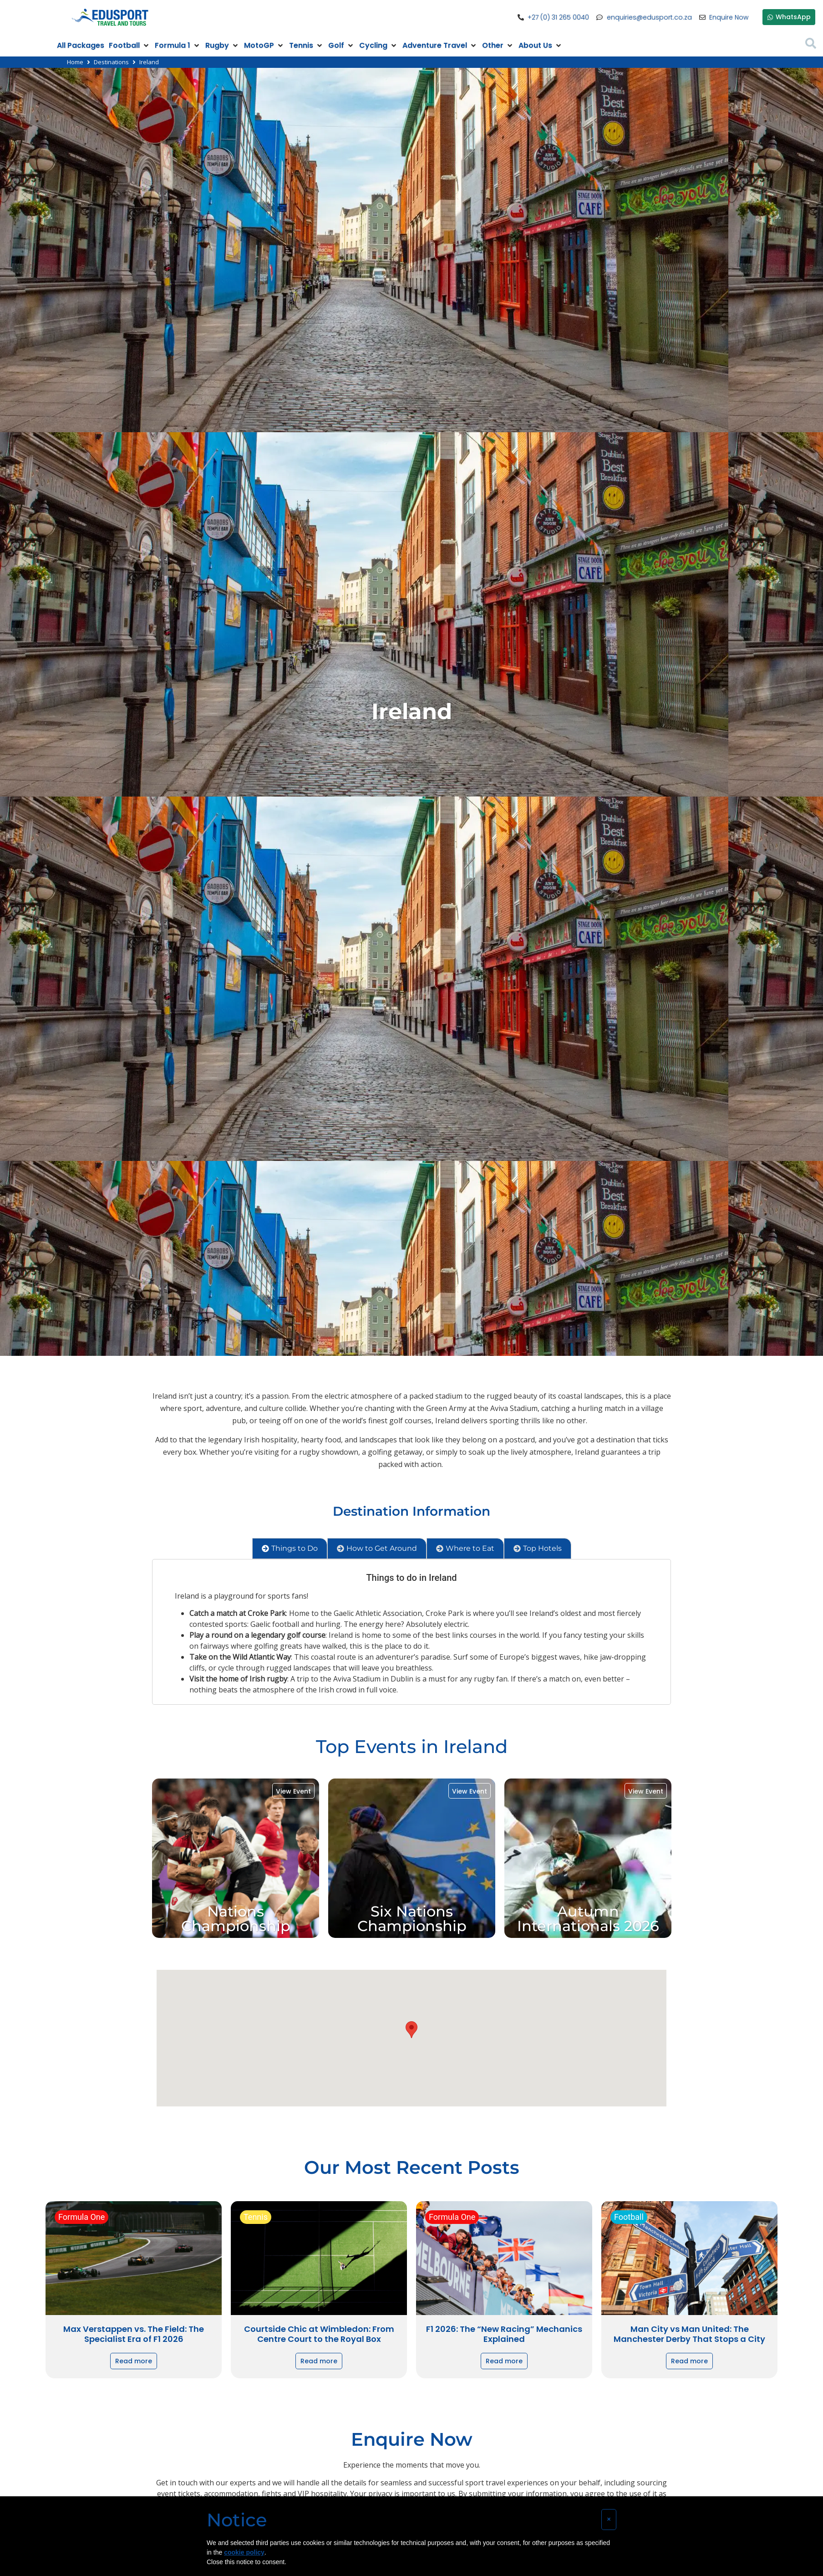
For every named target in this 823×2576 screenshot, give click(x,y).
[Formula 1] (177, 45)
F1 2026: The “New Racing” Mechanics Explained (504, 2334)
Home (75, 62)
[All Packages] (81, 45)
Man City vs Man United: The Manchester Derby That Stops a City (689, 2334)
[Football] (129, 45)
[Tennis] (306, 45)
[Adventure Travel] (440, 45)
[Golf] (341, 45)
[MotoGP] (264, 45)
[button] (411, 2029)
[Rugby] (222, 45)
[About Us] (540, 45)
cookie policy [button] (244, 2552)
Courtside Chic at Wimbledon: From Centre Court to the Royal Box (319, 2334)
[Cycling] (378, 45)
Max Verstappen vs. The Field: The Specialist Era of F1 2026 (133, 2334)
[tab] (289, 1548)
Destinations (111, 62)
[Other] (498, 45)
